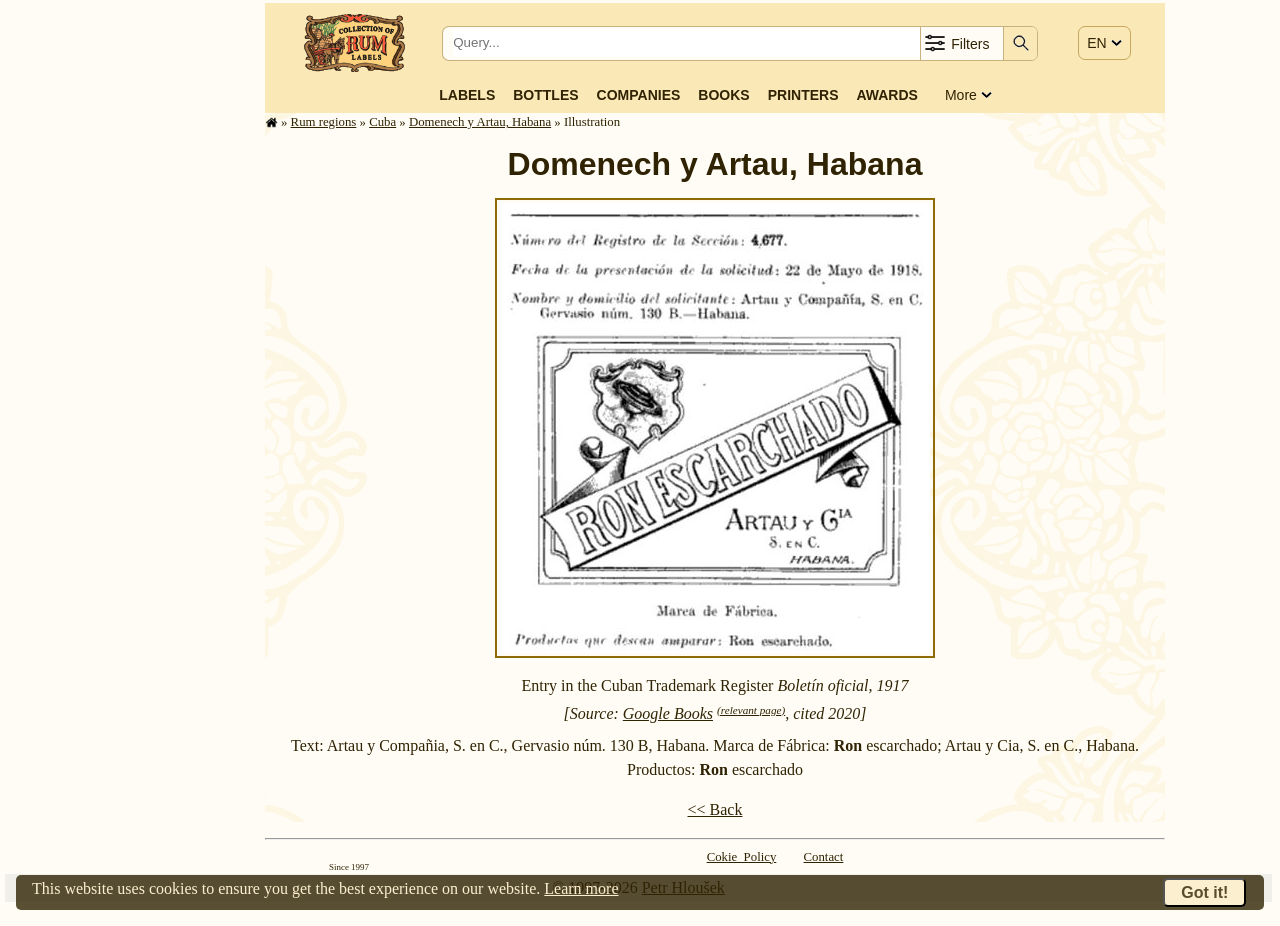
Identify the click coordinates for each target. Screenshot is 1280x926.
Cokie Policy (742, 857)
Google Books (668, 713)
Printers (803, 95)
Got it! (1204, 892)
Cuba (382, 122)
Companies (639, 95)
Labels (467, 95)
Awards (886, 95)
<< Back (715, 809)
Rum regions (324, 122)
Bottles (545, 95)
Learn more (581, 888)
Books (723, 95)
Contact (824, 857)
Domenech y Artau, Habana (480, 122)
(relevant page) (751, 710)
